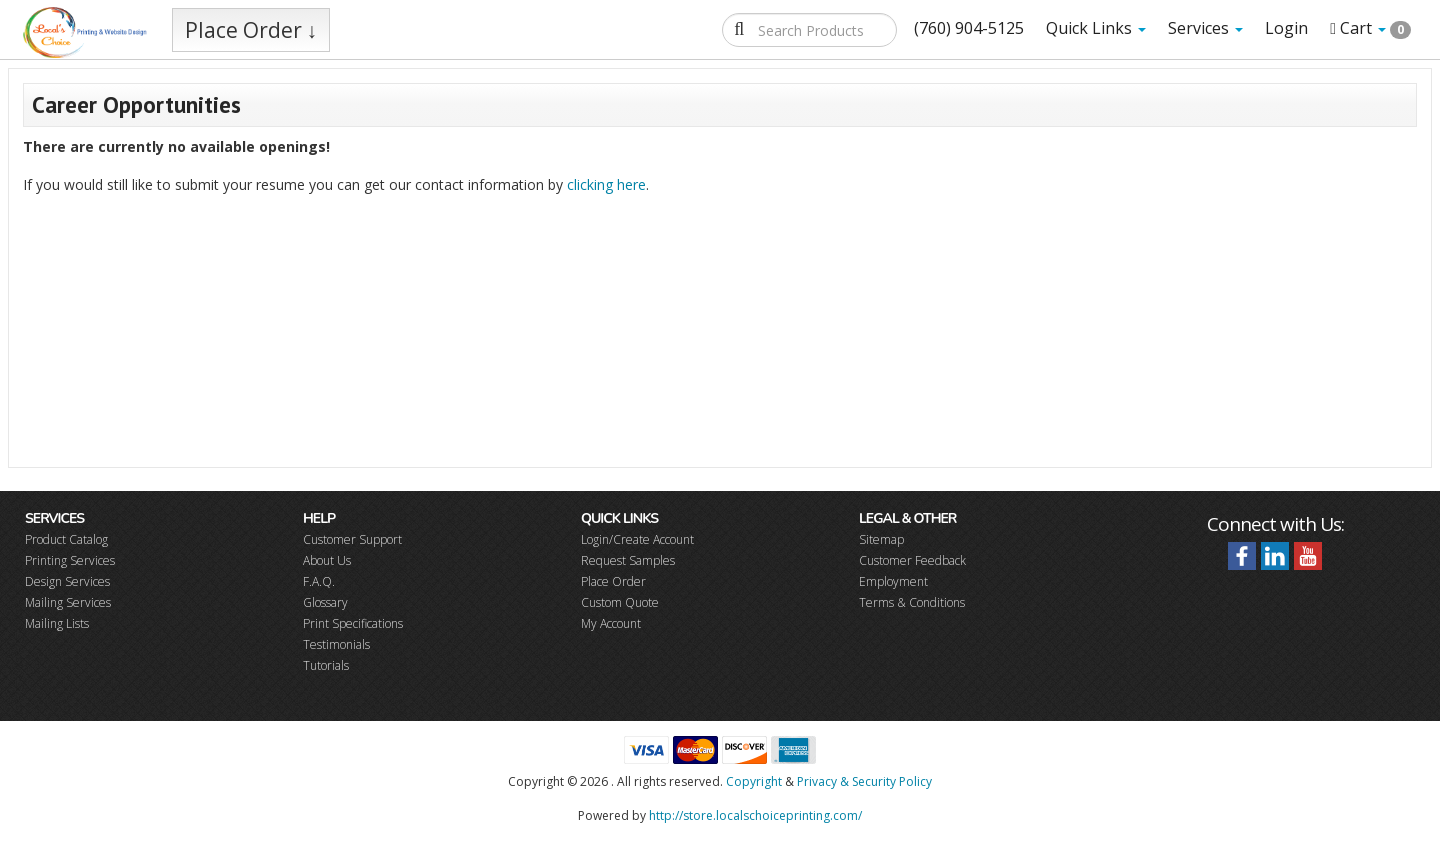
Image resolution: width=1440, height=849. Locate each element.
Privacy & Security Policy (864, 781)
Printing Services (70, 560)
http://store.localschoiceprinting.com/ (755, 815)
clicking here (606, 184)
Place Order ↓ (251, 30)
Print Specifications (353, 623)
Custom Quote (620, 602)
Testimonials (336, 644)
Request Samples (628, 560)
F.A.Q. (319, 581)
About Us (327, 560)
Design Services (67, 581)
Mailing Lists (57, 623)
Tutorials (326, 665)
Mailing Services (68, 602)
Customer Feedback (912, 560)
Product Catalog (66, 539)
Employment (893, 581)
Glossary (325, 602)
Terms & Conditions (912, 602)
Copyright (754, 781)
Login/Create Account (637, 539)
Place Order (613, 581)
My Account (611, 623)
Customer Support (352, 539)
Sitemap (881, 539)
